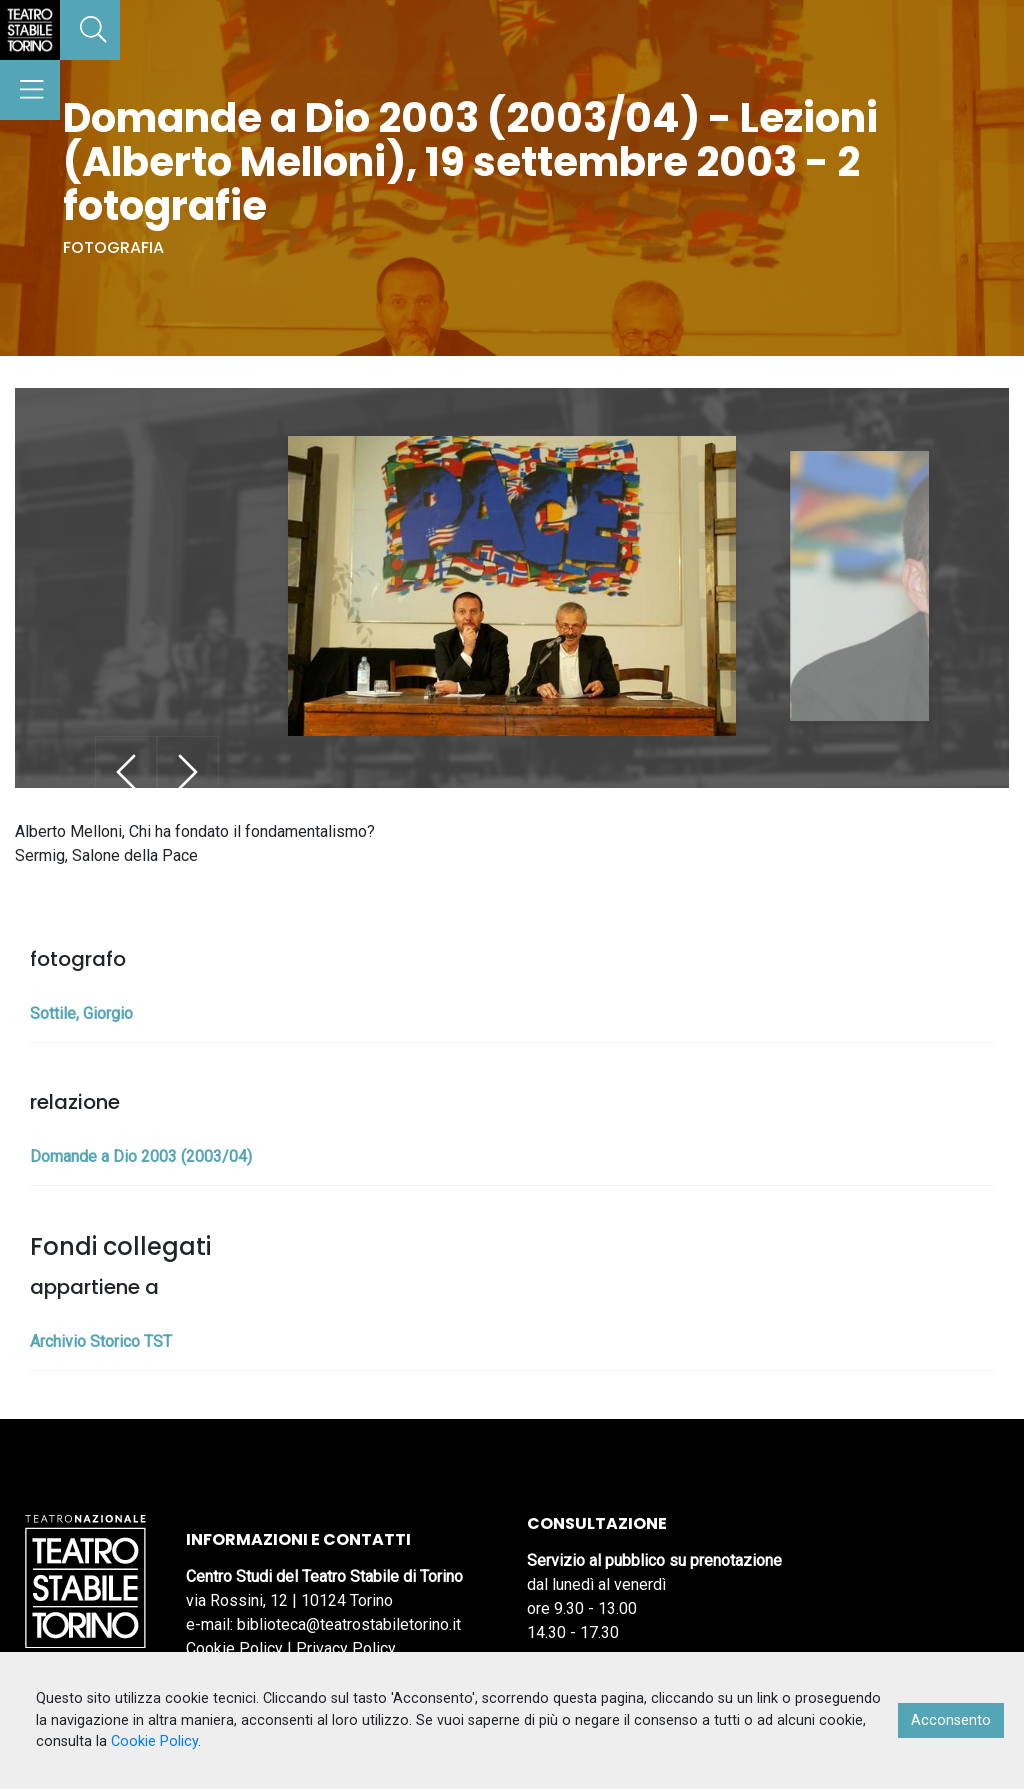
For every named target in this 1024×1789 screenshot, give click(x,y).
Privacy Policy (346, 1648)
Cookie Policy (234, 1648)
